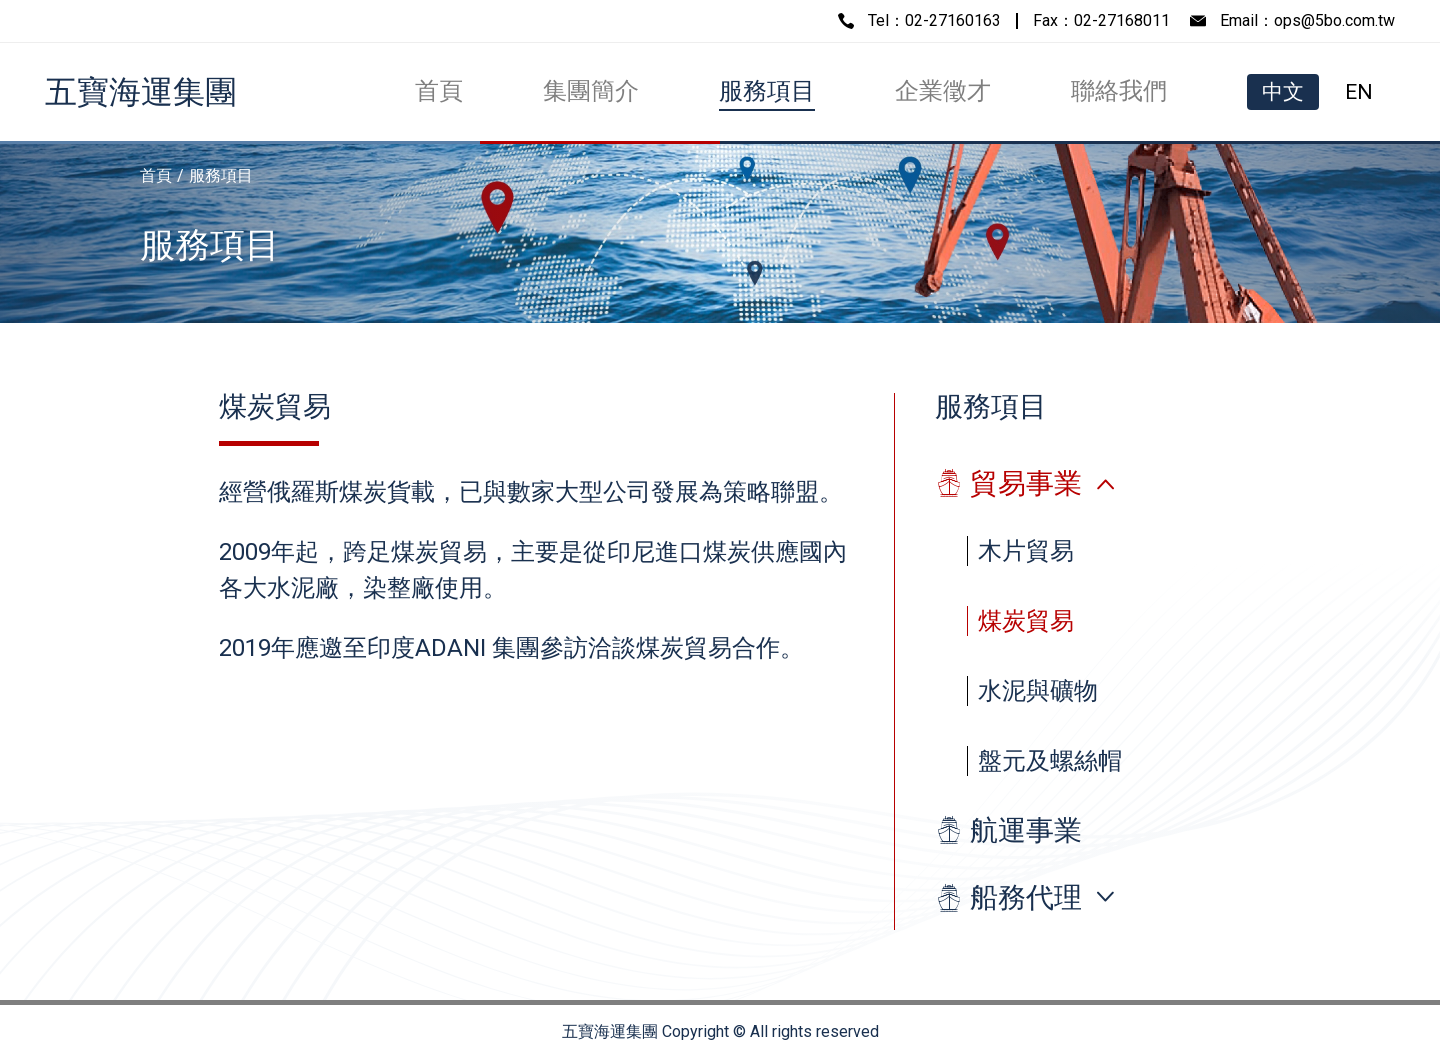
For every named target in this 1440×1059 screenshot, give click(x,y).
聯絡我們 (1119, 91)
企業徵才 (943, 91)
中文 (1283, 92)
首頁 (439, 91)
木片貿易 (1026, 551)
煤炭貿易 (1026, 621)
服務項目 (767, 91)
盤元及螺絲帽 (1050, 761)
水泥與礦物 (1038, 691)
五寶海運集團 (141, 92)
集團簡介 (591, 91)
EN (1359, 92)
